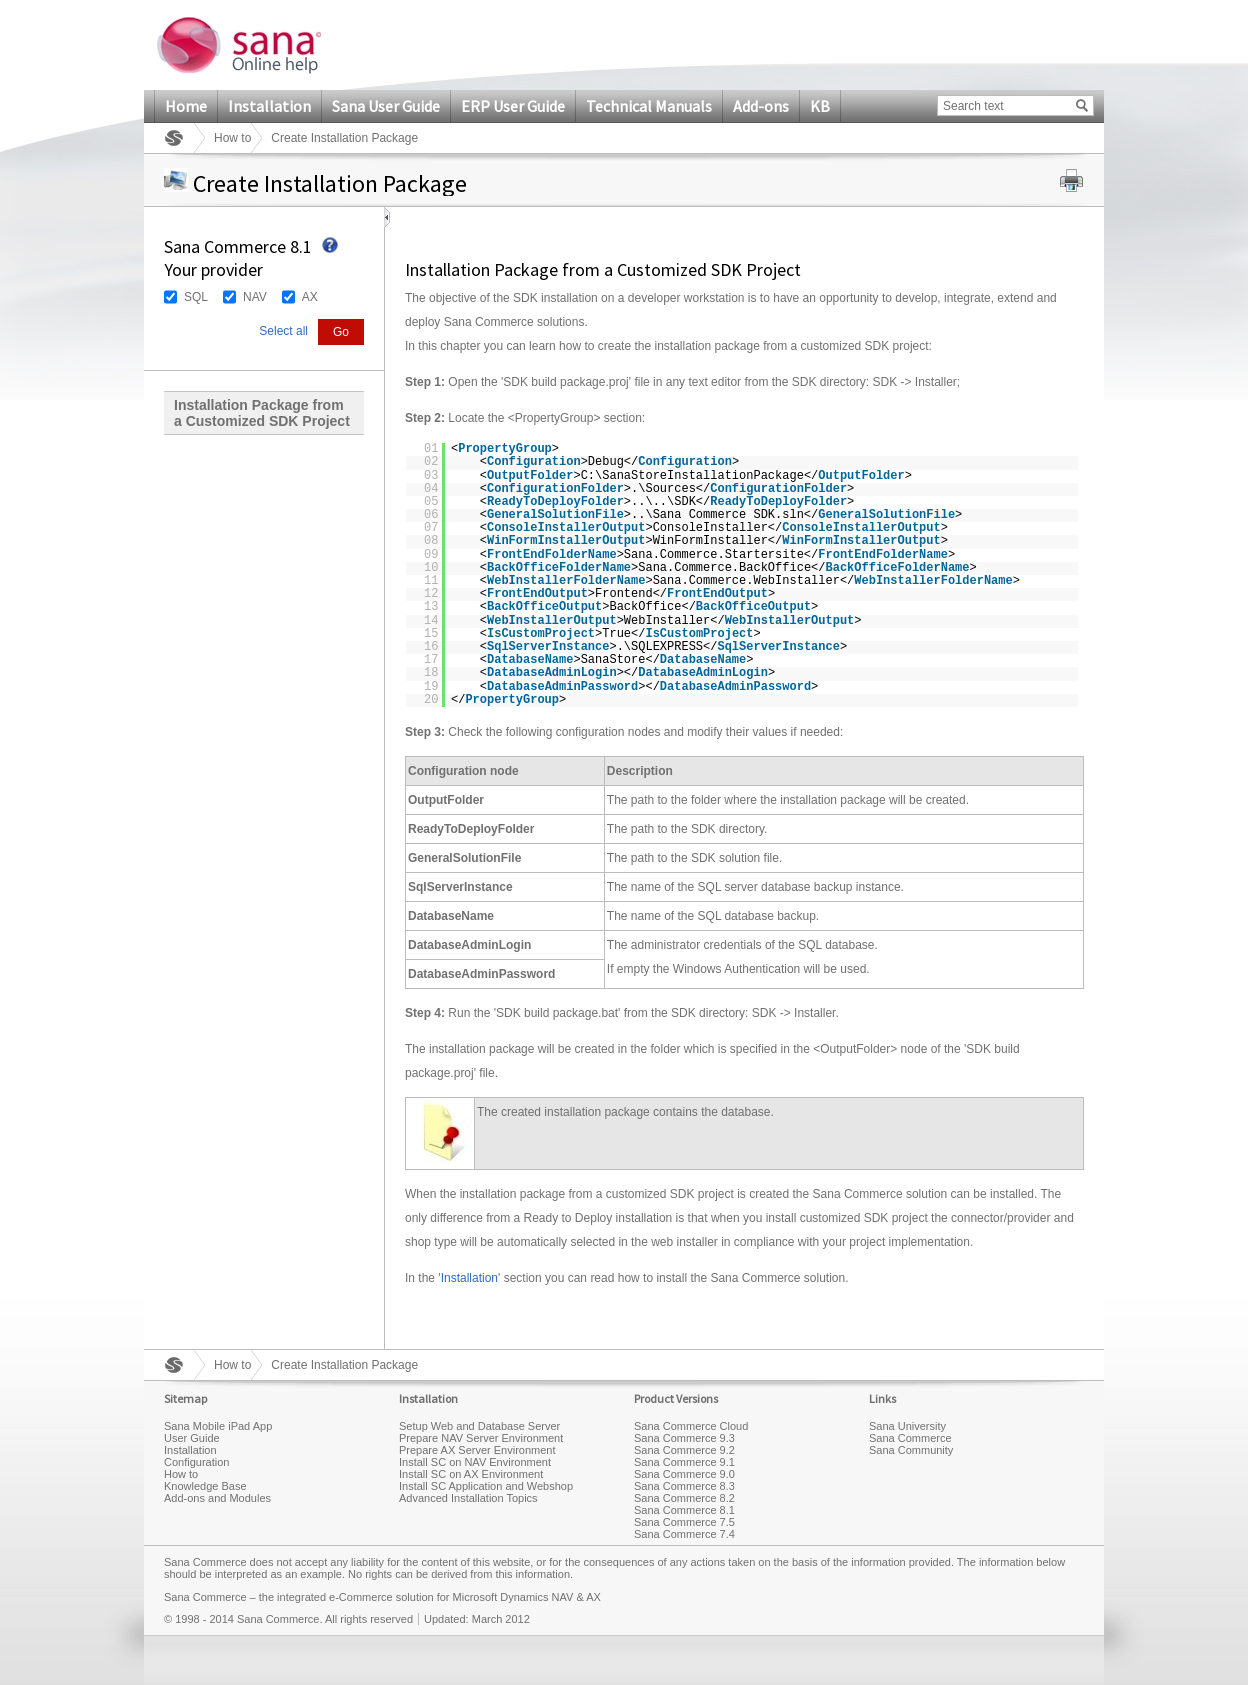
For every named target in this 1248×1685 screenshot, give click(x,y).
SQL (196, 297)
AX (310, 297)
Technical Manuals (649, 106)
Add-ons (761, 106)
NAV (255, 297)
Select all (283, 331)
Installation (269, 106)
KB (820, 106)
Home (186, 106)
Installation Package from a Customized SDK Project (262, 413)
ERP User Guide (513, 106)
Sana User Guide (386, 106)
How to (232, 138)
